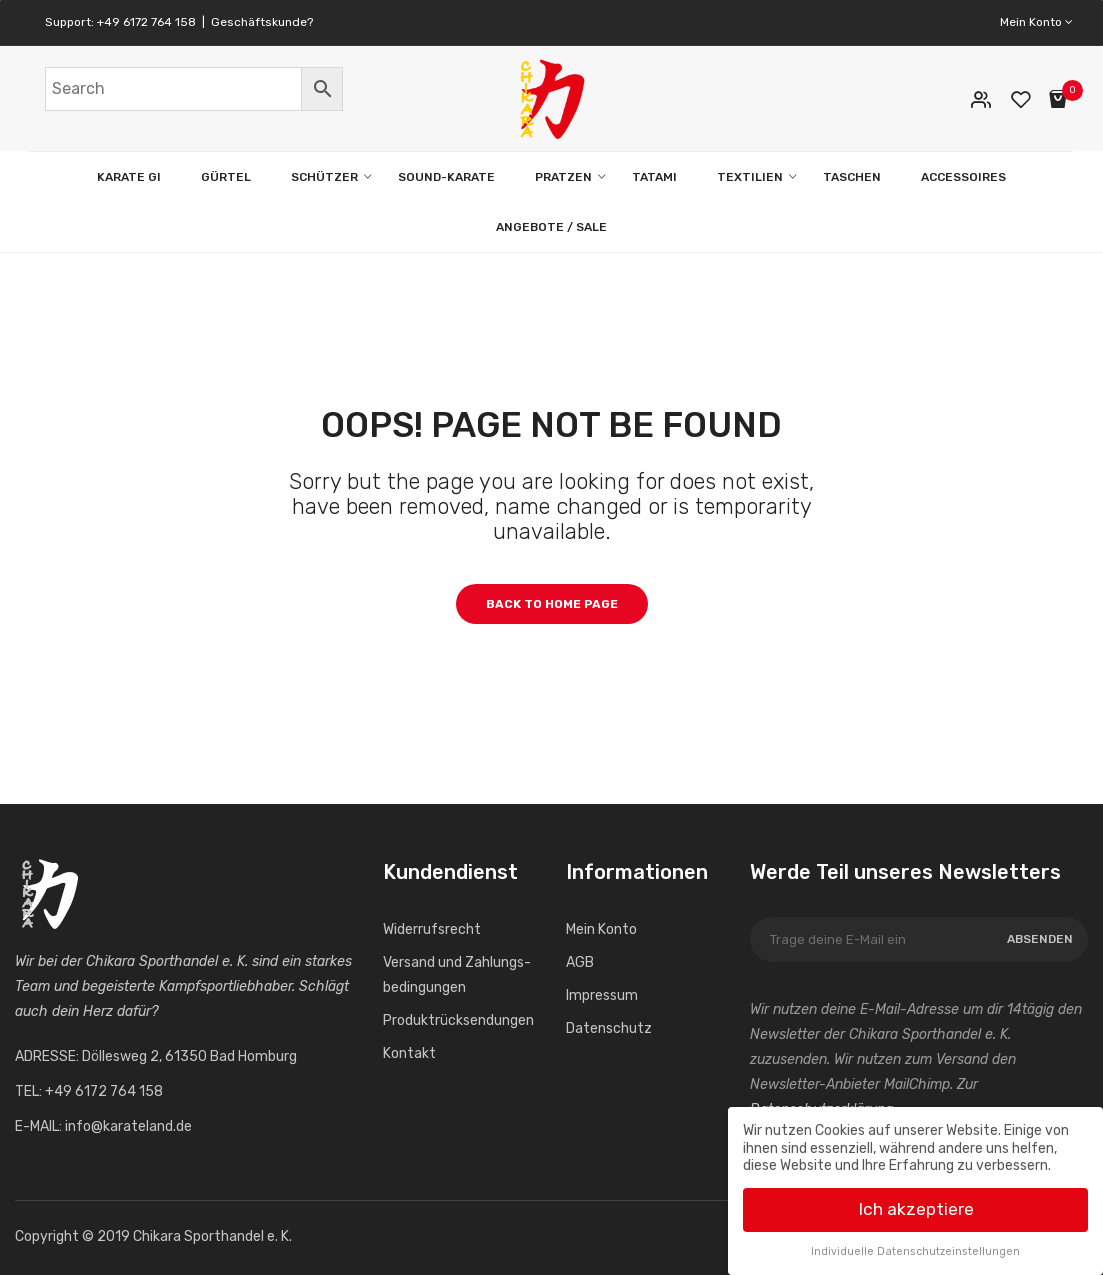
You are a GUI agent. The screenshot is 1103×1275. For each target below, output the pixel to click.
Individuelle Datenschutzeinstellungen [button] (915, 1247)
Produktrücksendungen (458, 1020)
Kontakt (409, 1053)
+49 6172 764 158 (146, 22)
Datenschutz (609, 1028)
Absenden (1040, 939)
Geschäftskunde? (262, 22)
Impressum (602, 995)
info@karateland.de (128, 1126)
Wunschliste (1023, 99)
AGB (580, 962)
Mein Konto (1036, 22)
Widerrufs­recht (432, 929)
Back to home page (552, 604)
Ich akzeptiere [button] (916, 1205)
